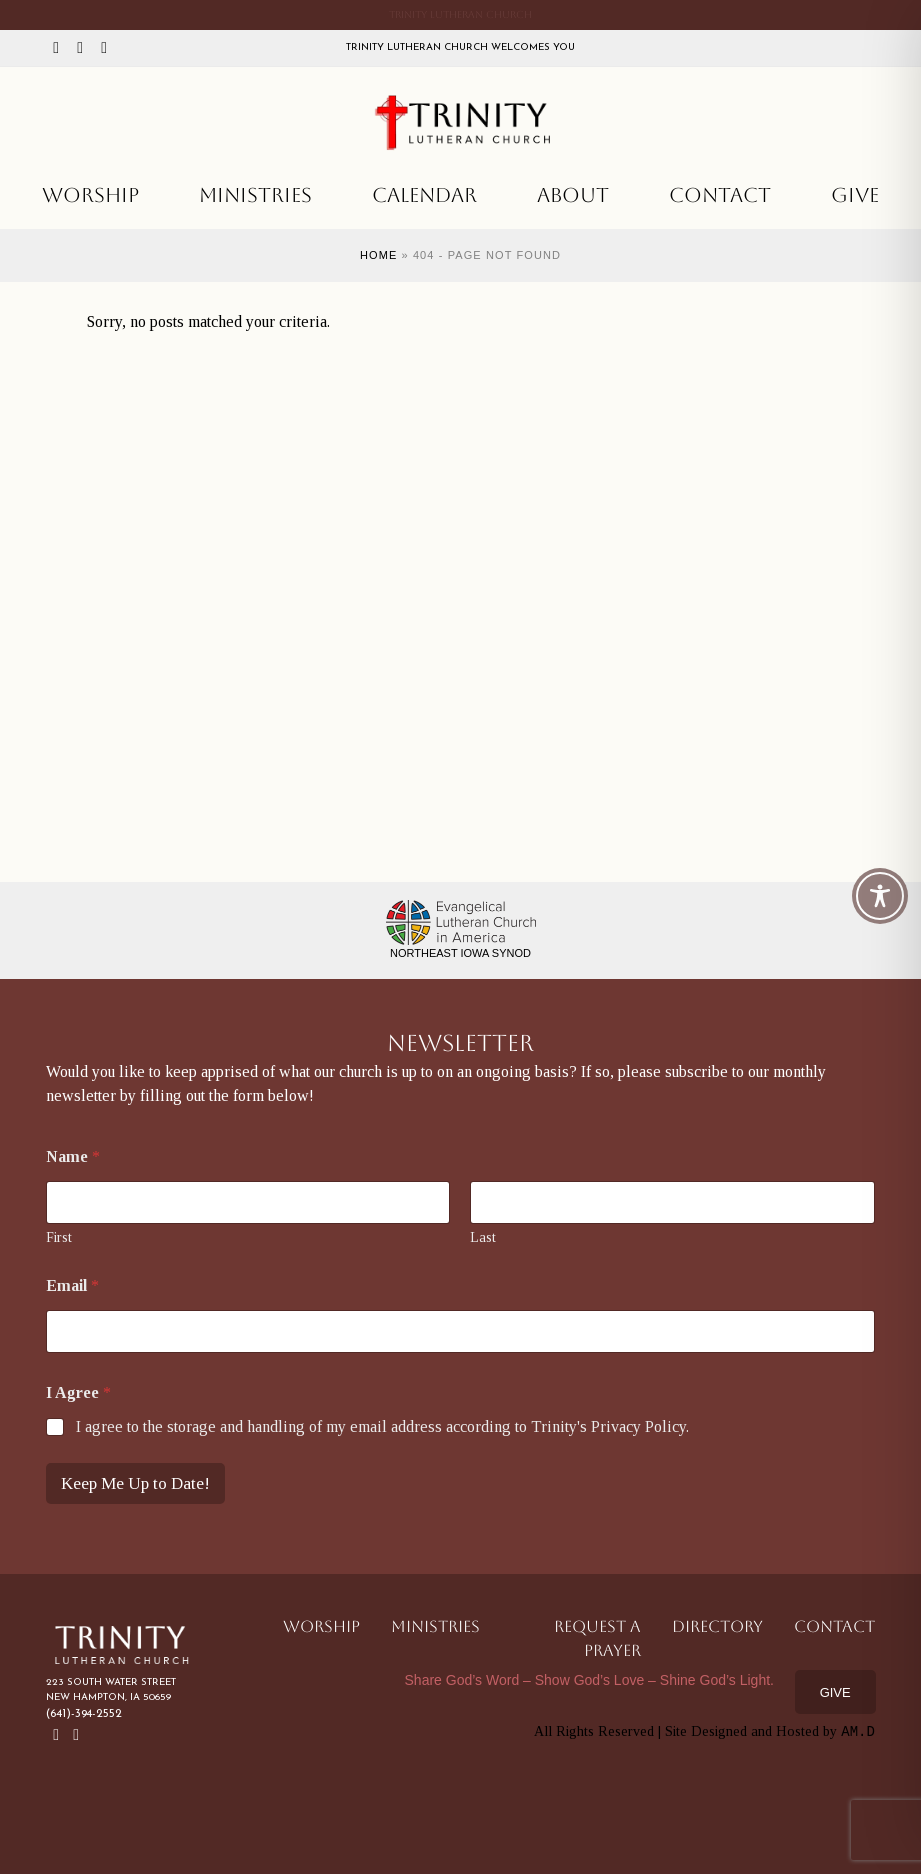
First (59, 1237)
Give (855, 195)
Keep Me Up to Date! (135, 1483)
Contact (720, 195)
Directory (717, 1626)
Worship (90, 195)
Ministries (255, 195)
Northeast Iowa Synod (460, 953)
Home (378, 255)
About (573, 195)
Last (483, 1237)
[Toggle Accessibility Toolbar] (880, 896)
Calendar (424, 195)
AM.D (858, 1732)
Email (72, 1285)
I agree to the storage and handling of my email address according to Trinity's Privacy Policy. (382, 1426)
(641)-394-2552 (84, 1714)
